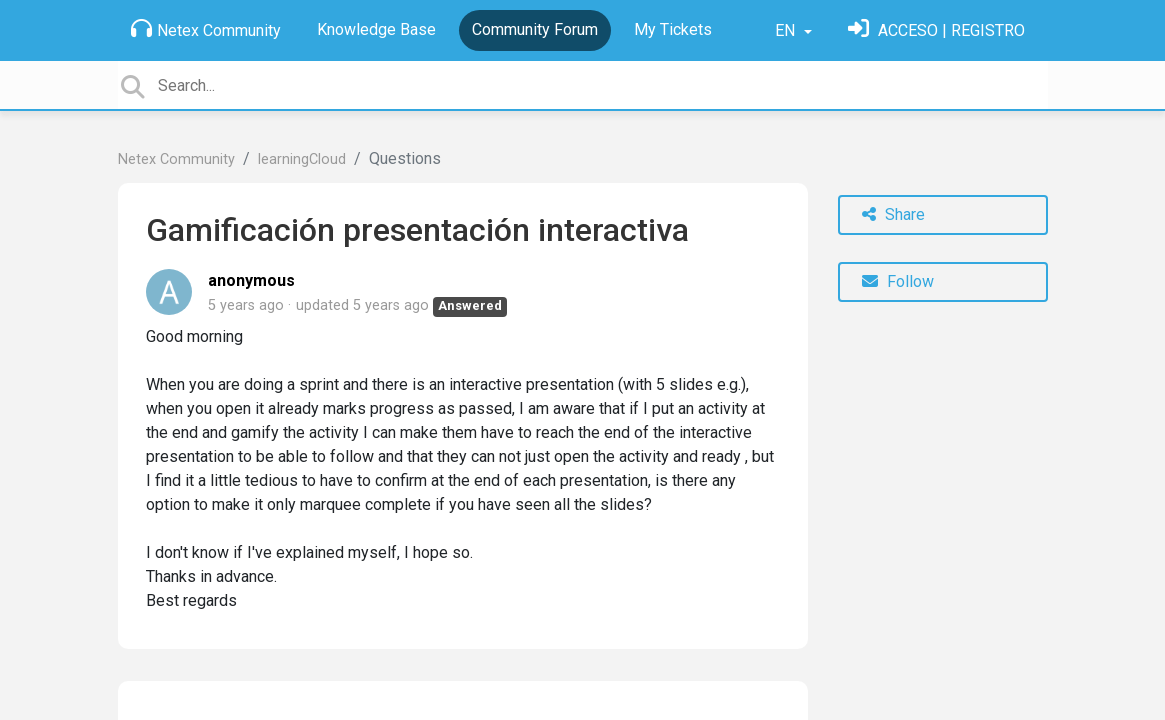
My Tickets (673, 29)
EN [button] (787, 30)
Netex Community (206, 29)
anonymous (251, 280)
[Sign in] (936, 30)
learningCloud (302, 159)
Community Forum (535, 29)
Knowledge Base (376, 29)
